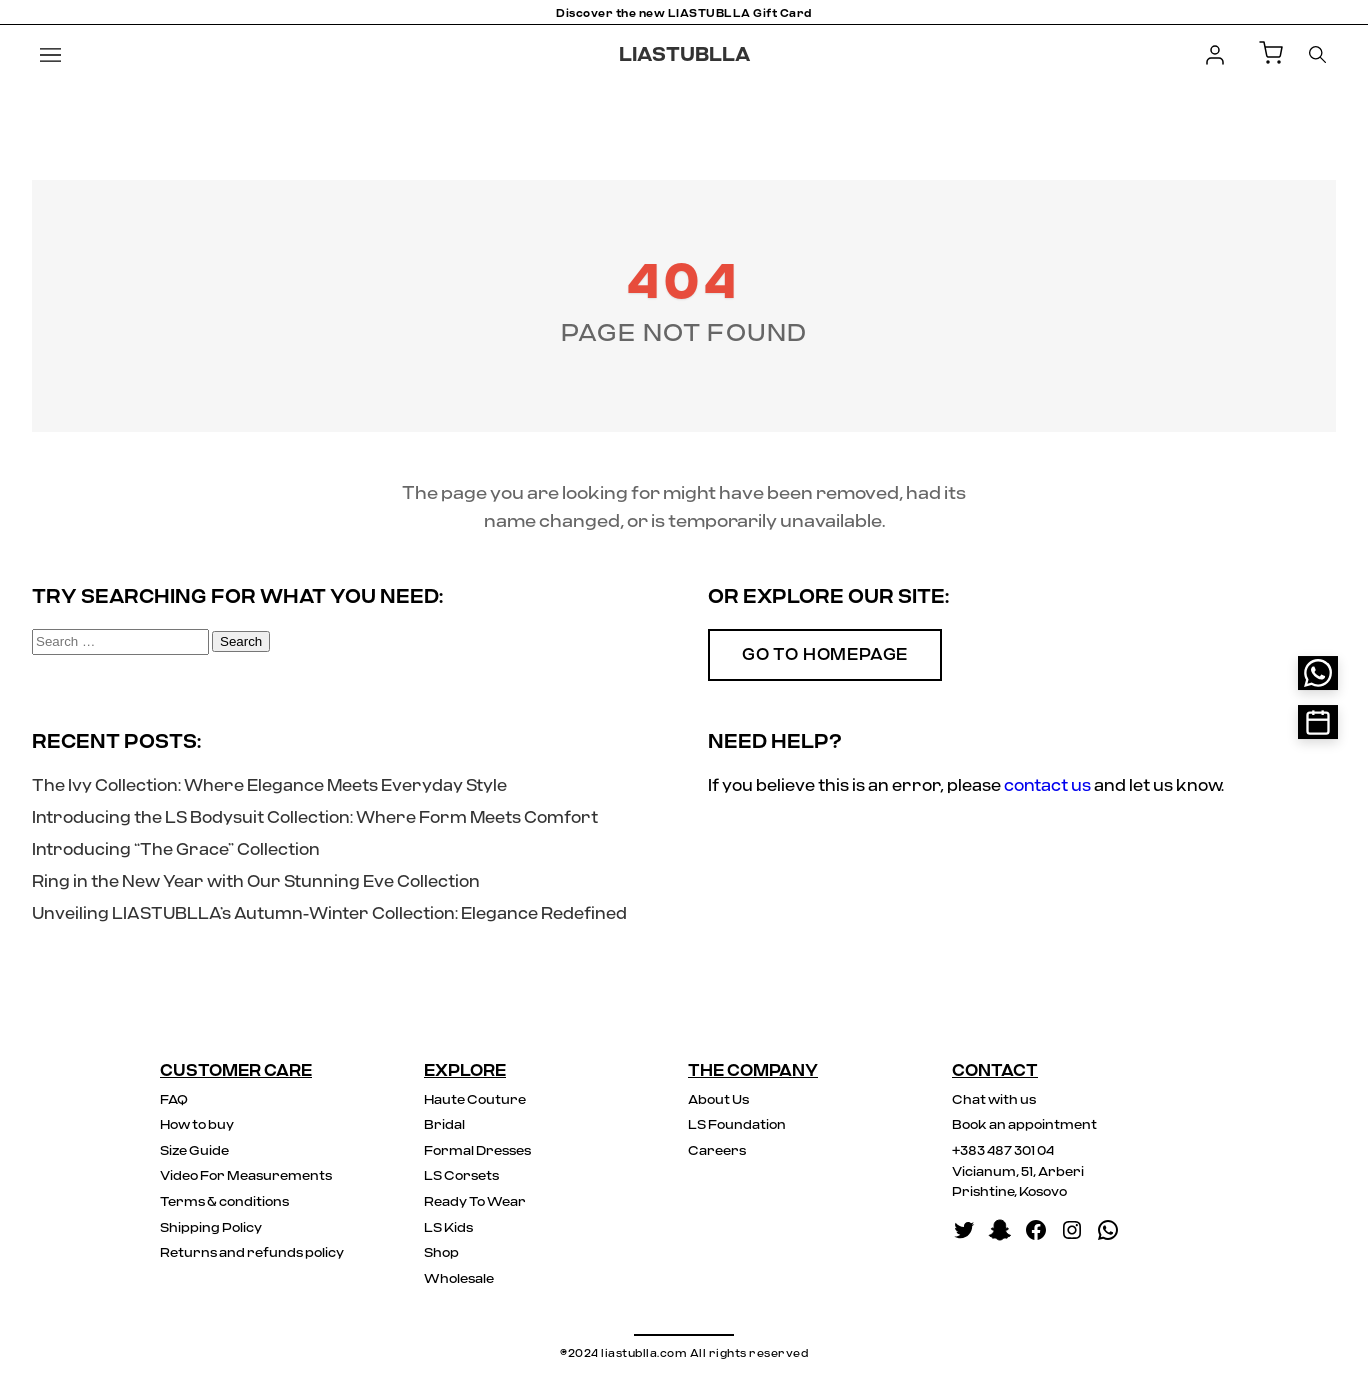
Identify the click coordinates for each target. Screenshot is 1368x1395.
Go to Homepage (825, 655)
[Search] (1317, 54)
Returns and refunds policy (252, 1253)
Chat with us (994, 1100)
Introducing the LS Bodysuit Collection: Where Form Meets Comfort (315, 818)
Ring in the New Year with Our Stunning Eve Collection (256, 882)
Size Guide (194, 1151)
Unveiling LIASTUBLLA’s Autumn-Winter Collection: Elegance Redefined (329, 914)
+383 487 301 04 (1003, 1151)
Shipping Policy (211, 1228)
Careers (717, 1151)
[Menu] (50, 55)
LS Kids (448, 1228)
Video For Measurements (246, 1176)
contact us (1047, 786)
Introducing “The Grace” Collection (176, 850)
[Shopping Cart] (1271, 54)
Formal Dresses (477, 1151)
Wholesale (459, 1279)
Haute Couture (475, 1100)
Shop (441, 1253)
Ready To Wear (475, 1202)
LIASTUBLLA (684, 55)
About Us (718, 1100)
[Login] (1215, 55)
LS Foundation (737, 1125)
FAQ (174, 1100)
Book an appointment (1024, 1125)
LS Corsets (461, 1176)
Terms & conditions (224, 1202)
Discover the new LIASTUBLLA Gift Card (684, 13)
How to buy (197, 1125)
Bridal (444, 1125)
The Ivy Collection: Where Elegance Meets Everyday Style (269, 786)
